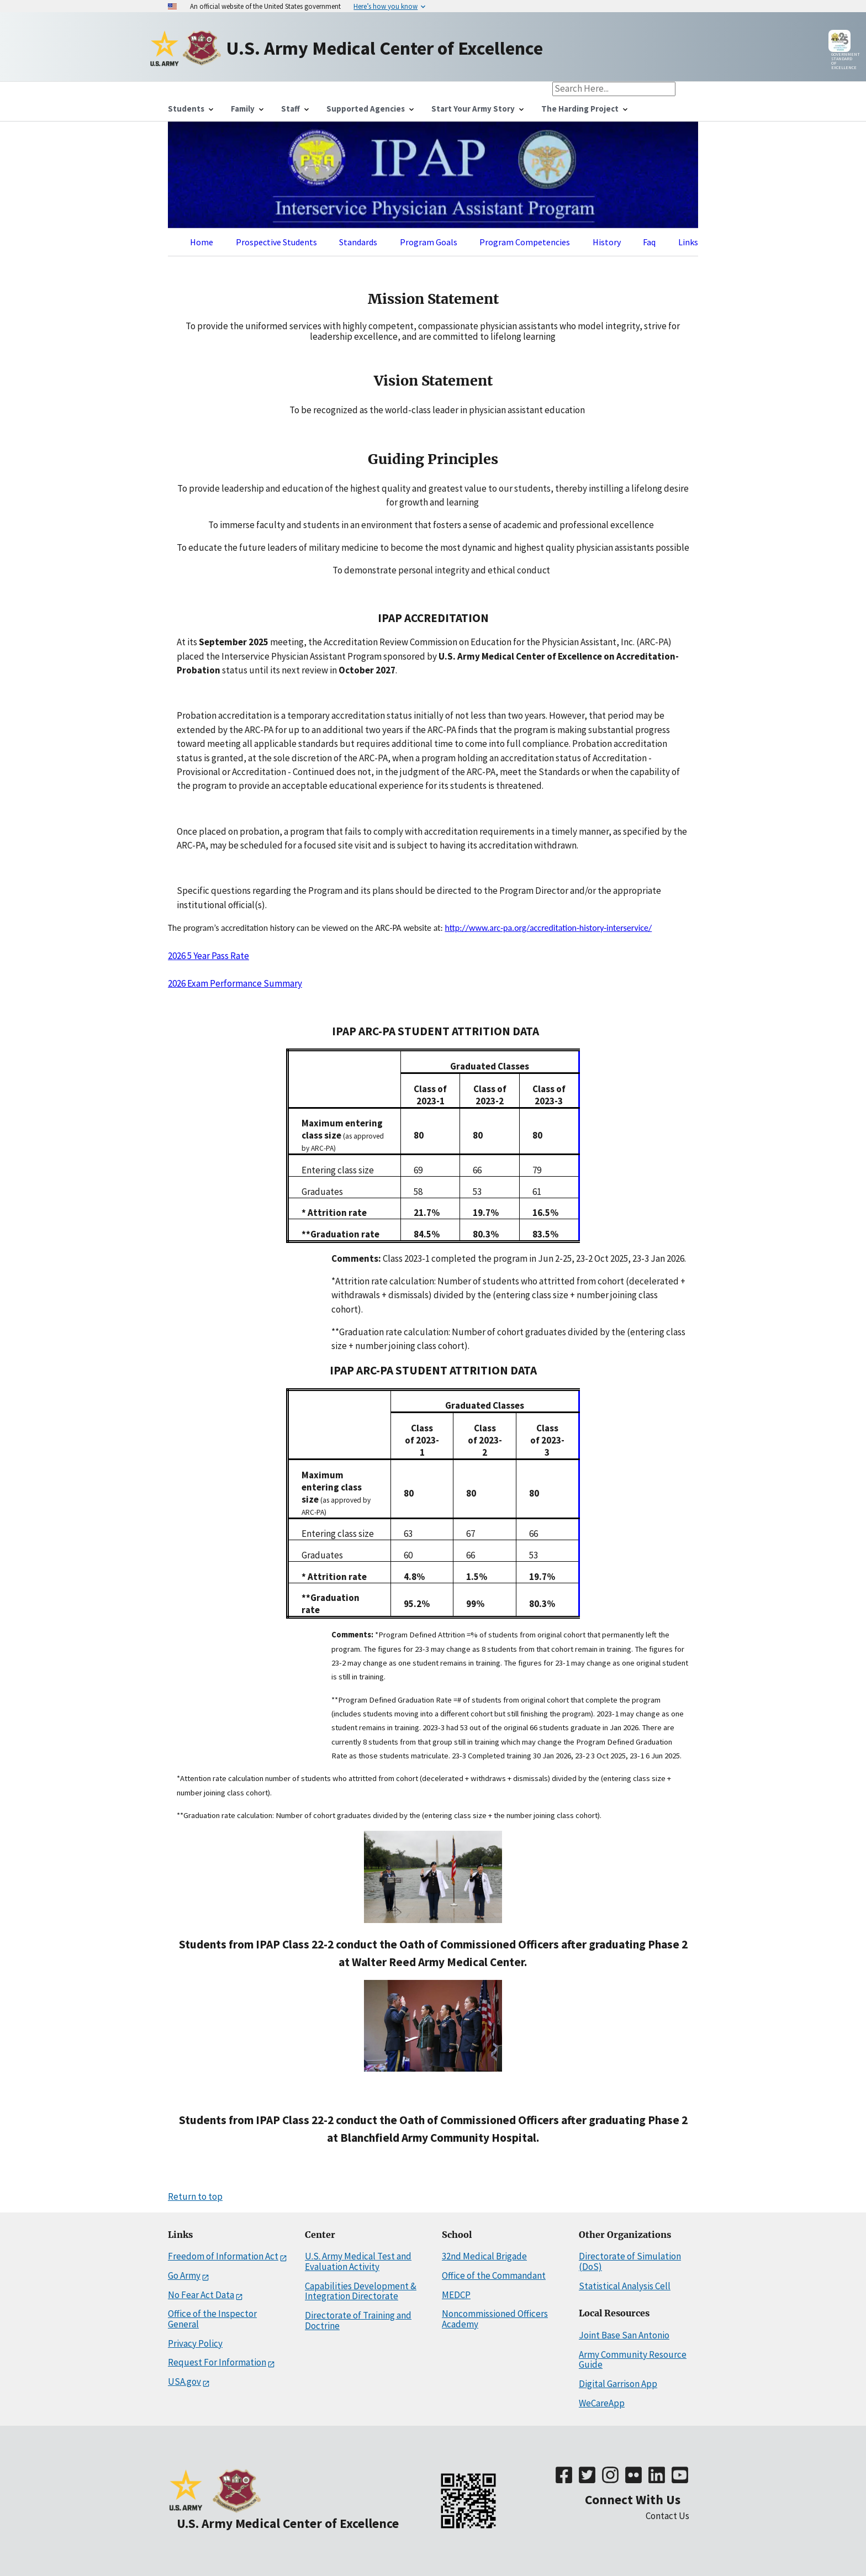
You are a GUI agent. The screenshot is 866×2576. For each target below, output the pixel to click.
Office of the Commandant (494, 2275)
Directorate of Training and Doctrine (358, 2320)
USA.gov (184, 2382)
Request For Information (217, 2362)
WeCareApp (602, 2403)
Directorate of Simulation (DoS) (630, 2261)
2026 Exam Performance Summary (235, 983)
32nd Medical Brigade (484, 2256)
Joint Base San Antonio (624, 2335)
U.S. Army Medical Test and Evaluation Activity (358, 2261)
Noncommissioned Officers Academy (495, 2319)
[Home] (165, 48)
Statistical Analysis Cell (624, 2286)
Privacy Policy (195, 2343)
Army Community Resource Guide (633, 2359)
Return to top (195, 2196)
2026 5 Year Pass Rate (208, 956)
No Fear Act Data (201, 2295)
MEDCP (456, 2295)
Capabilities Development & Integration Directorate (360, 2291)
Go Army (184, 2276)
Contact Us (667, 2516)
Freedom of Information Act (223, 2256)
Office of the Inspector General (212, 2319)
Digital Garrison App (618, 2384)
